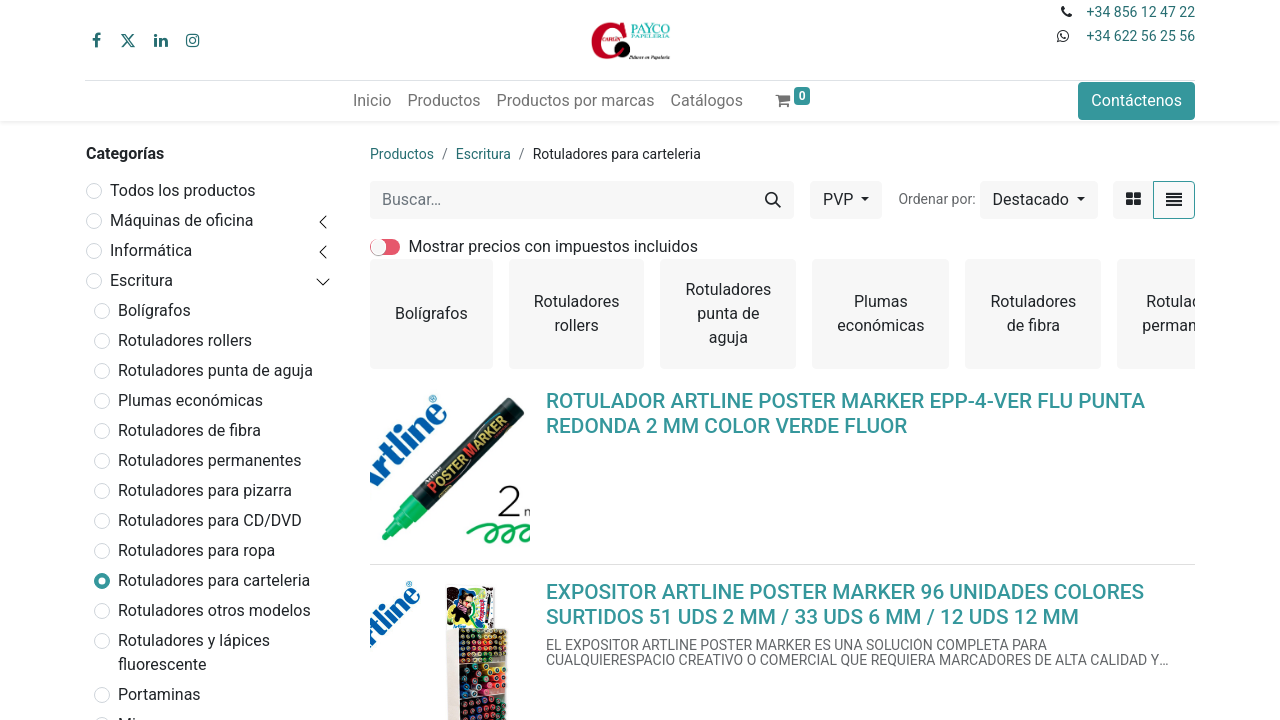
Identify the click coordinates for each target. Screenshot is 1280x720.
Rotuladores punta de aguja (215, 370)
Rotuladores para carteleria (214, 580)
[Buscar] (773, 200)
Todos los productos (183, 190)
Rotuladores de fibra (189, 430)
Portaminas (159, 694)
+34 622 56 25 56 (1141, 36)
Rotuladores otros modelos (214, 610)
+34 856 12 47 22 (1141, 12)
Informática (151, 250)
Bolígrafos (154, 310)
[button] (1039, 200)
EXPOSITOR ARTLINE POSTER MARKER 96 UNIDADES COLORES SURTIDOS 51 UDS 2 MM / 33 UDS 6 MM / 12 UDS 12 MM (845, 604)
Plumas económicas (190, 400)
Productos (402, 154)
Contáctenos (1136, 100)
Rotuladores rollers (185, 340)
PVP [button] (840, 199)
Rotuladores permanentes (210, 460)
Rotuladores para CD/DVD (210, 520)
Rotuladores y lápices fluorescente (194, 652)
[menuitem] (372, 101)
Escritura (141, 280)
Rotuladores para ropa (196, 550)
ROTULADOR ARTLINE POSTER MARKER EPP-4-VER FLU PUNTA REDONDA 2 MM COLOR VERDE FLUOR (845, 413)
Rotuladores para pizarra (205, 490)
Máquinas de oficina (182, 220)
